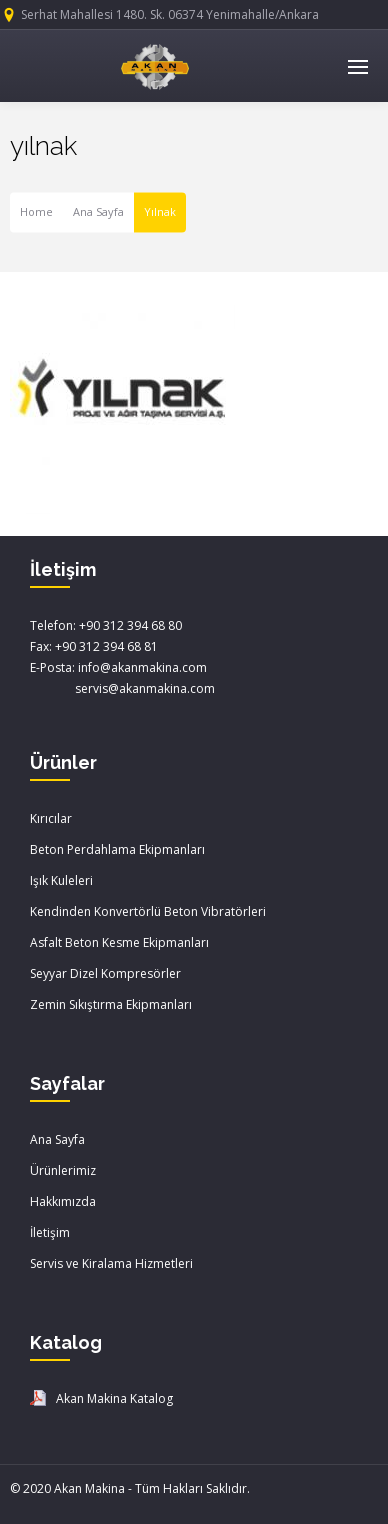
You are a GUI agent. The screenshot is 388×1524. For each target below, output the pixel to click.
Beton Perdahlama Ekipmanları (117, 849)
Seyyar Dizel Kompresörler (105, 973)
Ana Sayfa (98, 212)
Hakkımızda (63, 1201)
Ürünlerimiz (63, 1170)
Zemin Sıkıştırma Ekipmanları (111, 1004)
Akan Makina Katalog (114, 1398)
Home (36, 212)
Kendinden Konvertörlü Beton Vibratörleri (148, 911)
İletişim (50, 1232)
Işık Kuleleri (61, 880)
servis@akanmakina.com (122, 688)
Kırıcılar (51, 818)
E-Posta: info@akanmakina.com (118, 667)
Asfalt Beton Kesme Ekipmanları (119, 942)
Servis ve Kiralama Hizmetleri (111, 1263)
